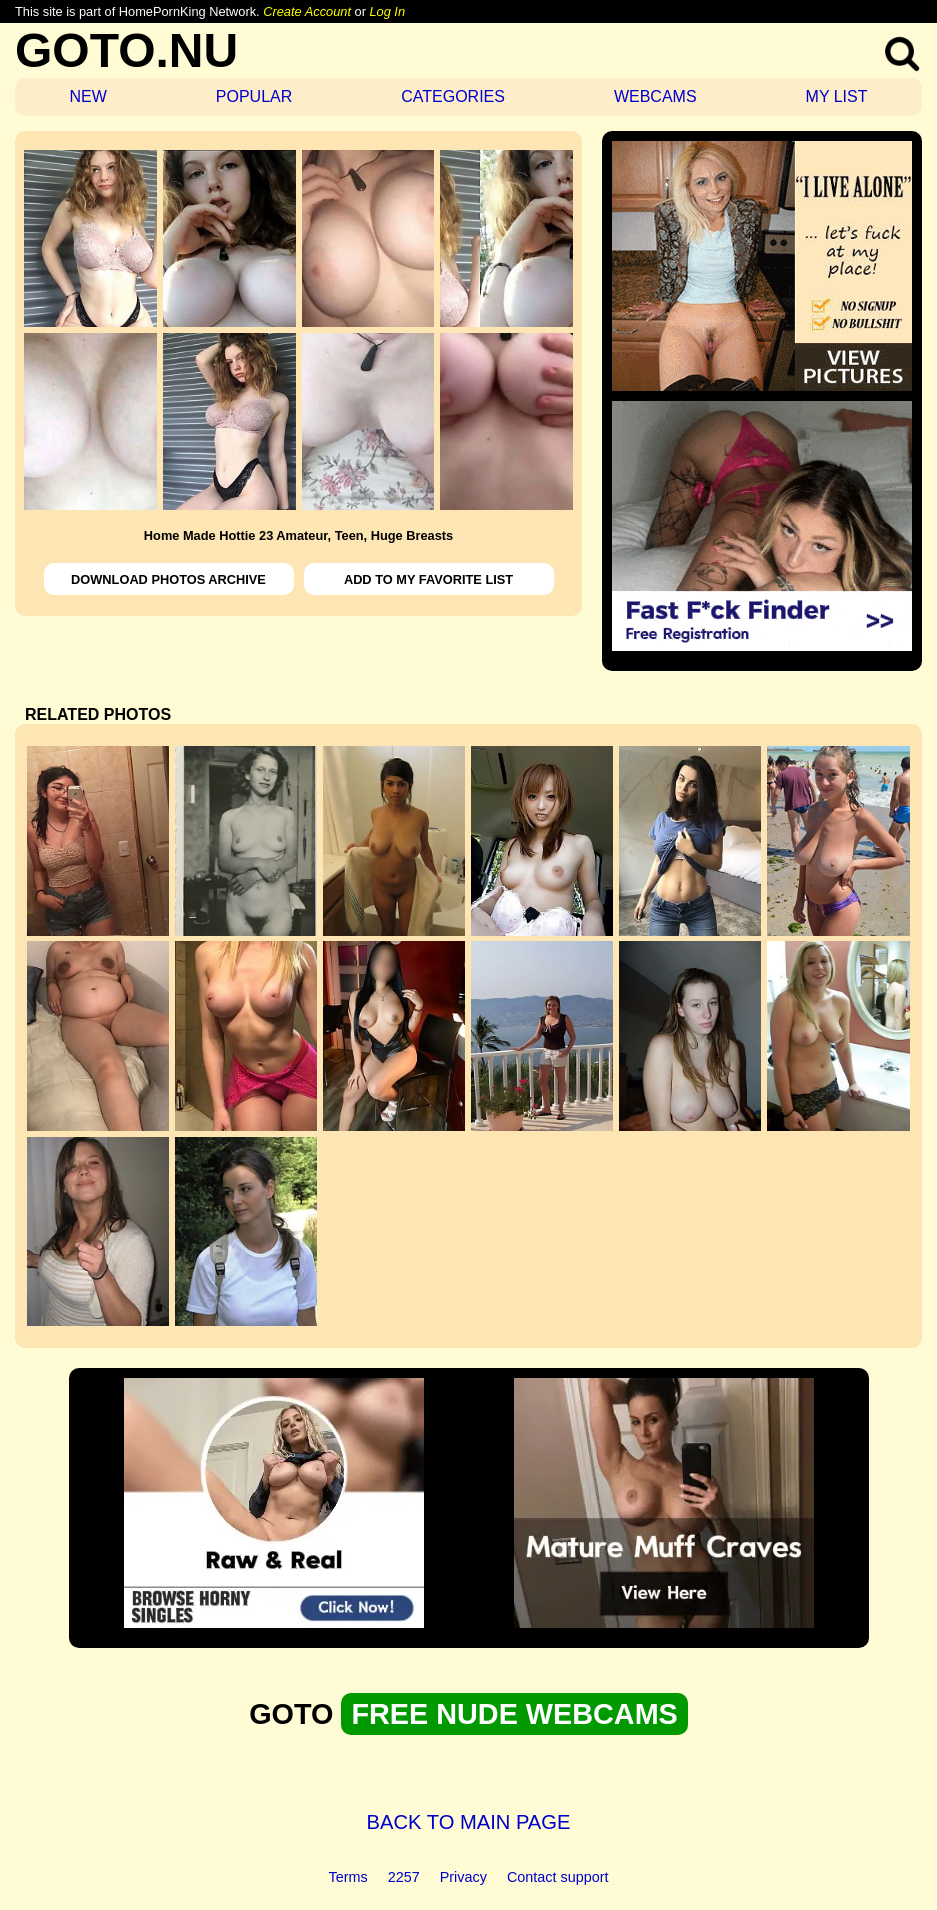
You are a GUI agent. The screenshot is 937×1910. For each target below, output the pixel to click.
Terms (348, 1877)
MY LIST (837, 96)
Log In (387, 11)
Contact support (558, 1877)
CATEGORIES (453, 96)
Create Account (307, 11)
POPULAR (254, 96)
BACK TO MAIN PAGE (469, 1822)
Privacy (463, 1877)
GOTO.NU (126, 50)
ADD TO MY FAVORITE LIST (428, 579)
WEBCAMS (655, 96)
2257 (404, 1877)
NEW (87, 96)
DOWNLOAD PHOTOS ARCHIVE (168, 579)
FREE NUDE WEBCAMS (514, 1714)
